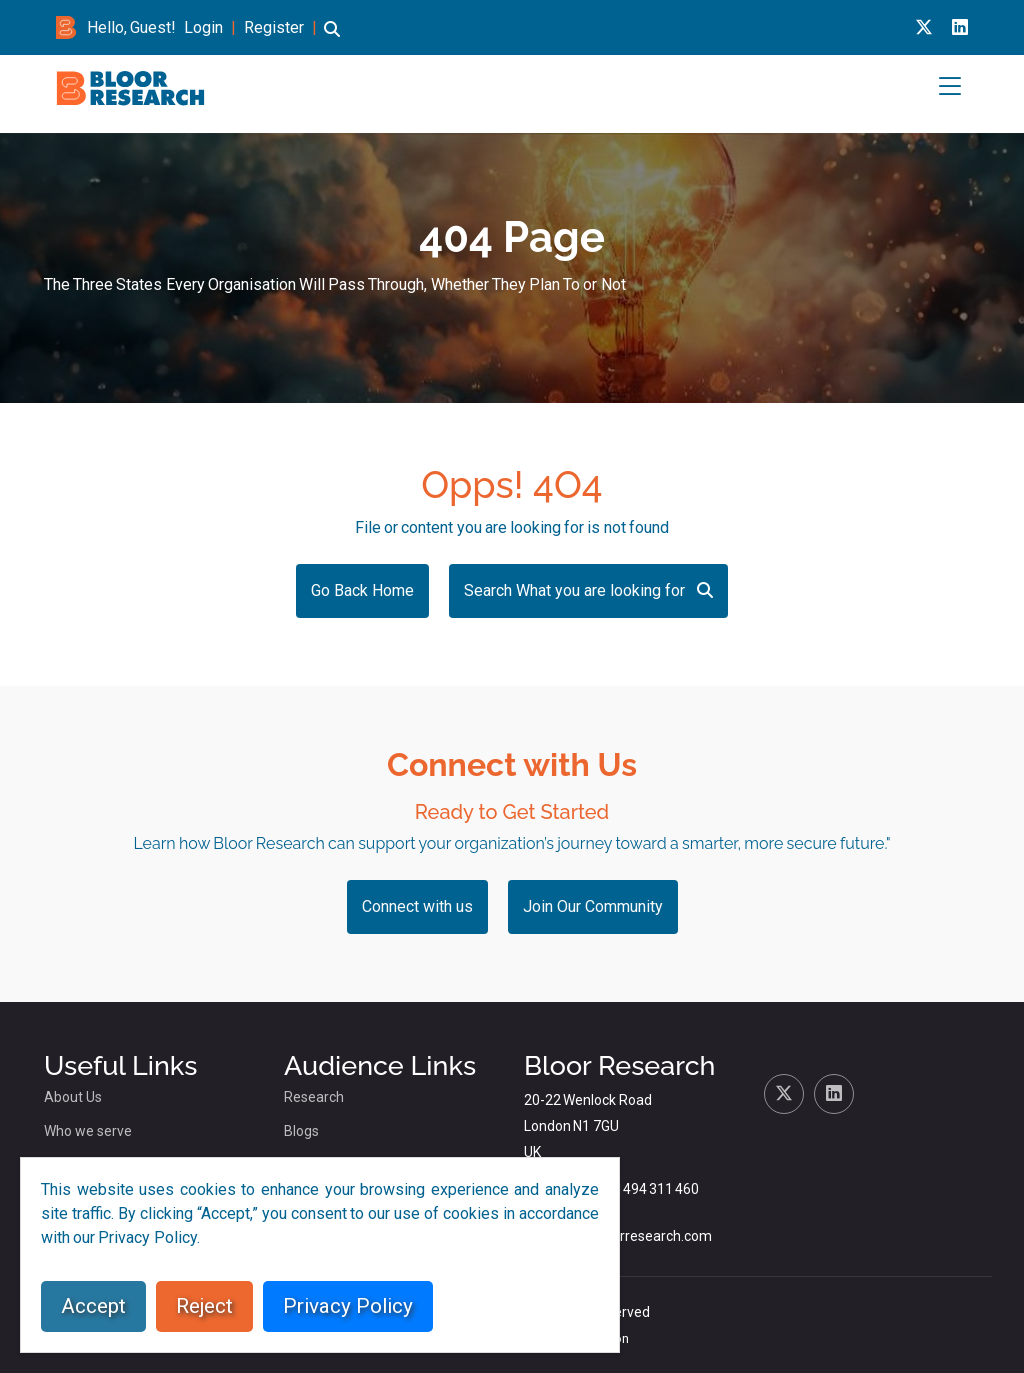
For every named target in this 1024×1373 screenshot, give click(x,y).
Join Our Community (593, 906)
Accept (93, 1306)
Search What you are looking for (588, 590)
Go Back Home (362, 590)
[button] (332, 38)
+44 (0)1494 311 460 (634, 1189)
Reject (204, 1306)
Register (274, 27)
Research (314, 1097)
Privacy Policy (348, 1306)
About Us (73, 1097)
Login (203, 27)
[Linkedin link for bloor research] (960, 27)
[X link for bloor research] (924, 27)
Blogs (301, 1131)
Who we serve (88, 1131)
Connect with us (417, 906)
